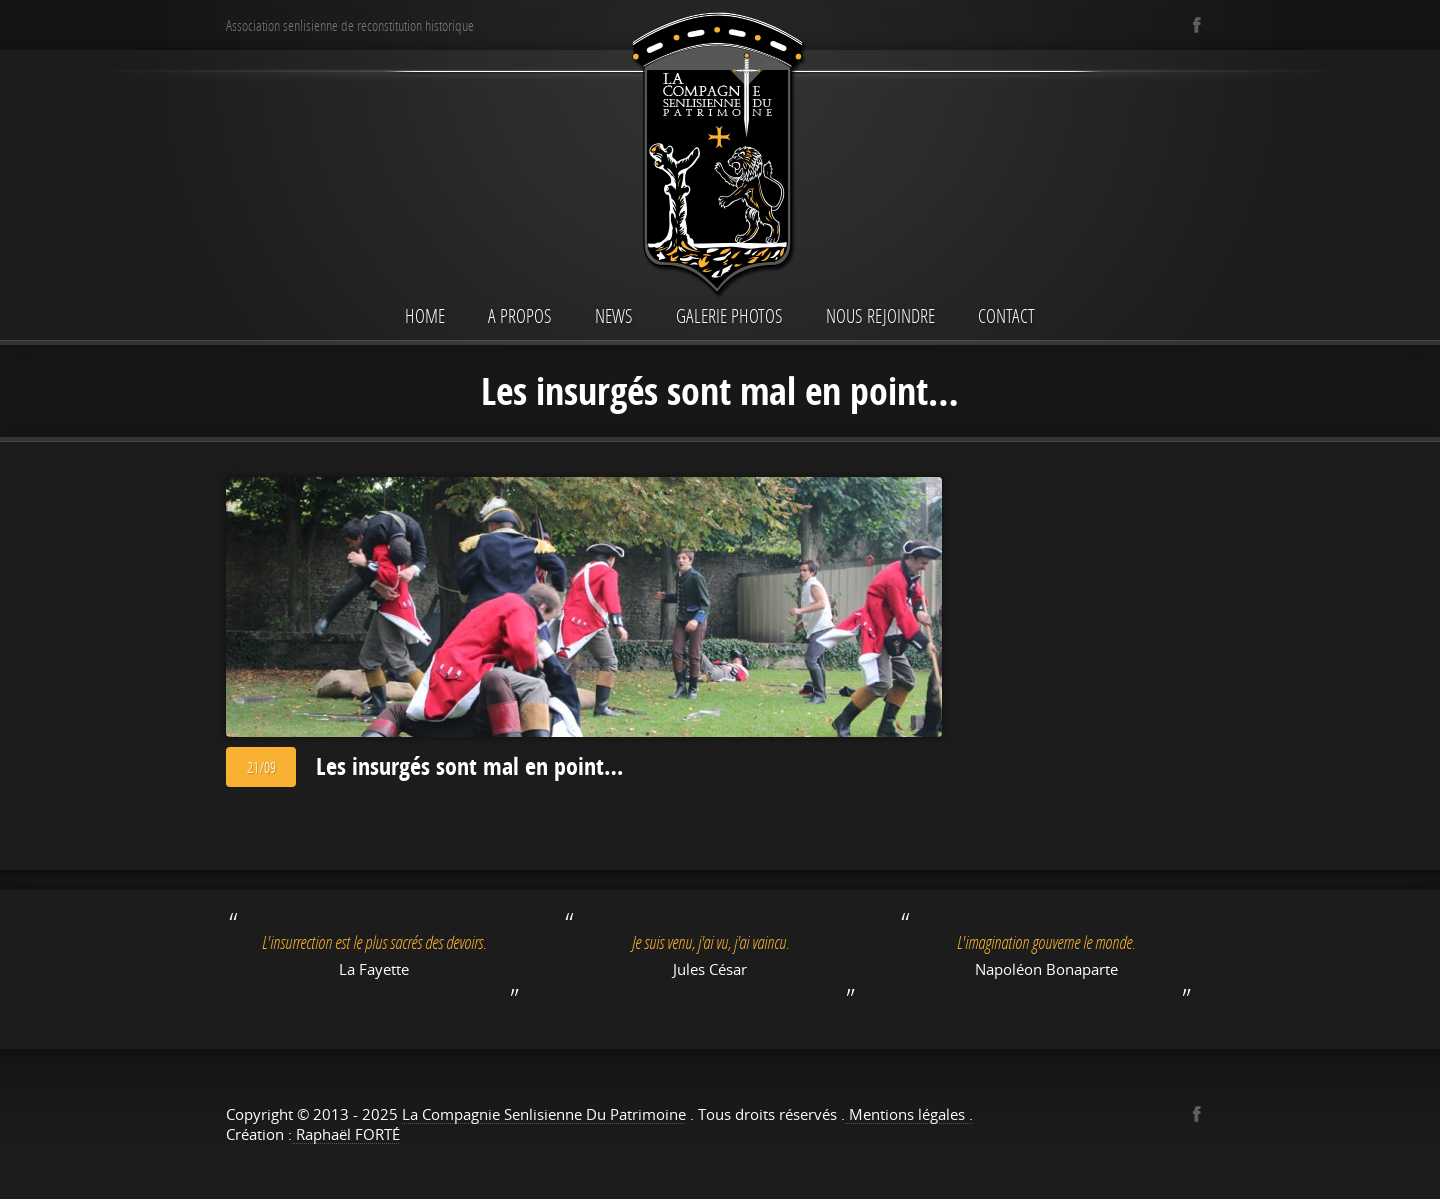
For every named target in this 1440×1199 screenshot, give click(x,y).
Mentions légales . (909, 1114)
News (614, 315)
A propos (520, 315)
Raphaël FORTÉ (346, 1134)
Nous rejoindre (880, 315)
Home (425, 315)
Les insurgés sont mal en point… (469, 766)
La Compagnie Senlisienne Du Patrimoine (544, 1114)
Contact (1006, 315)
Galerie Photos (729, 315)
